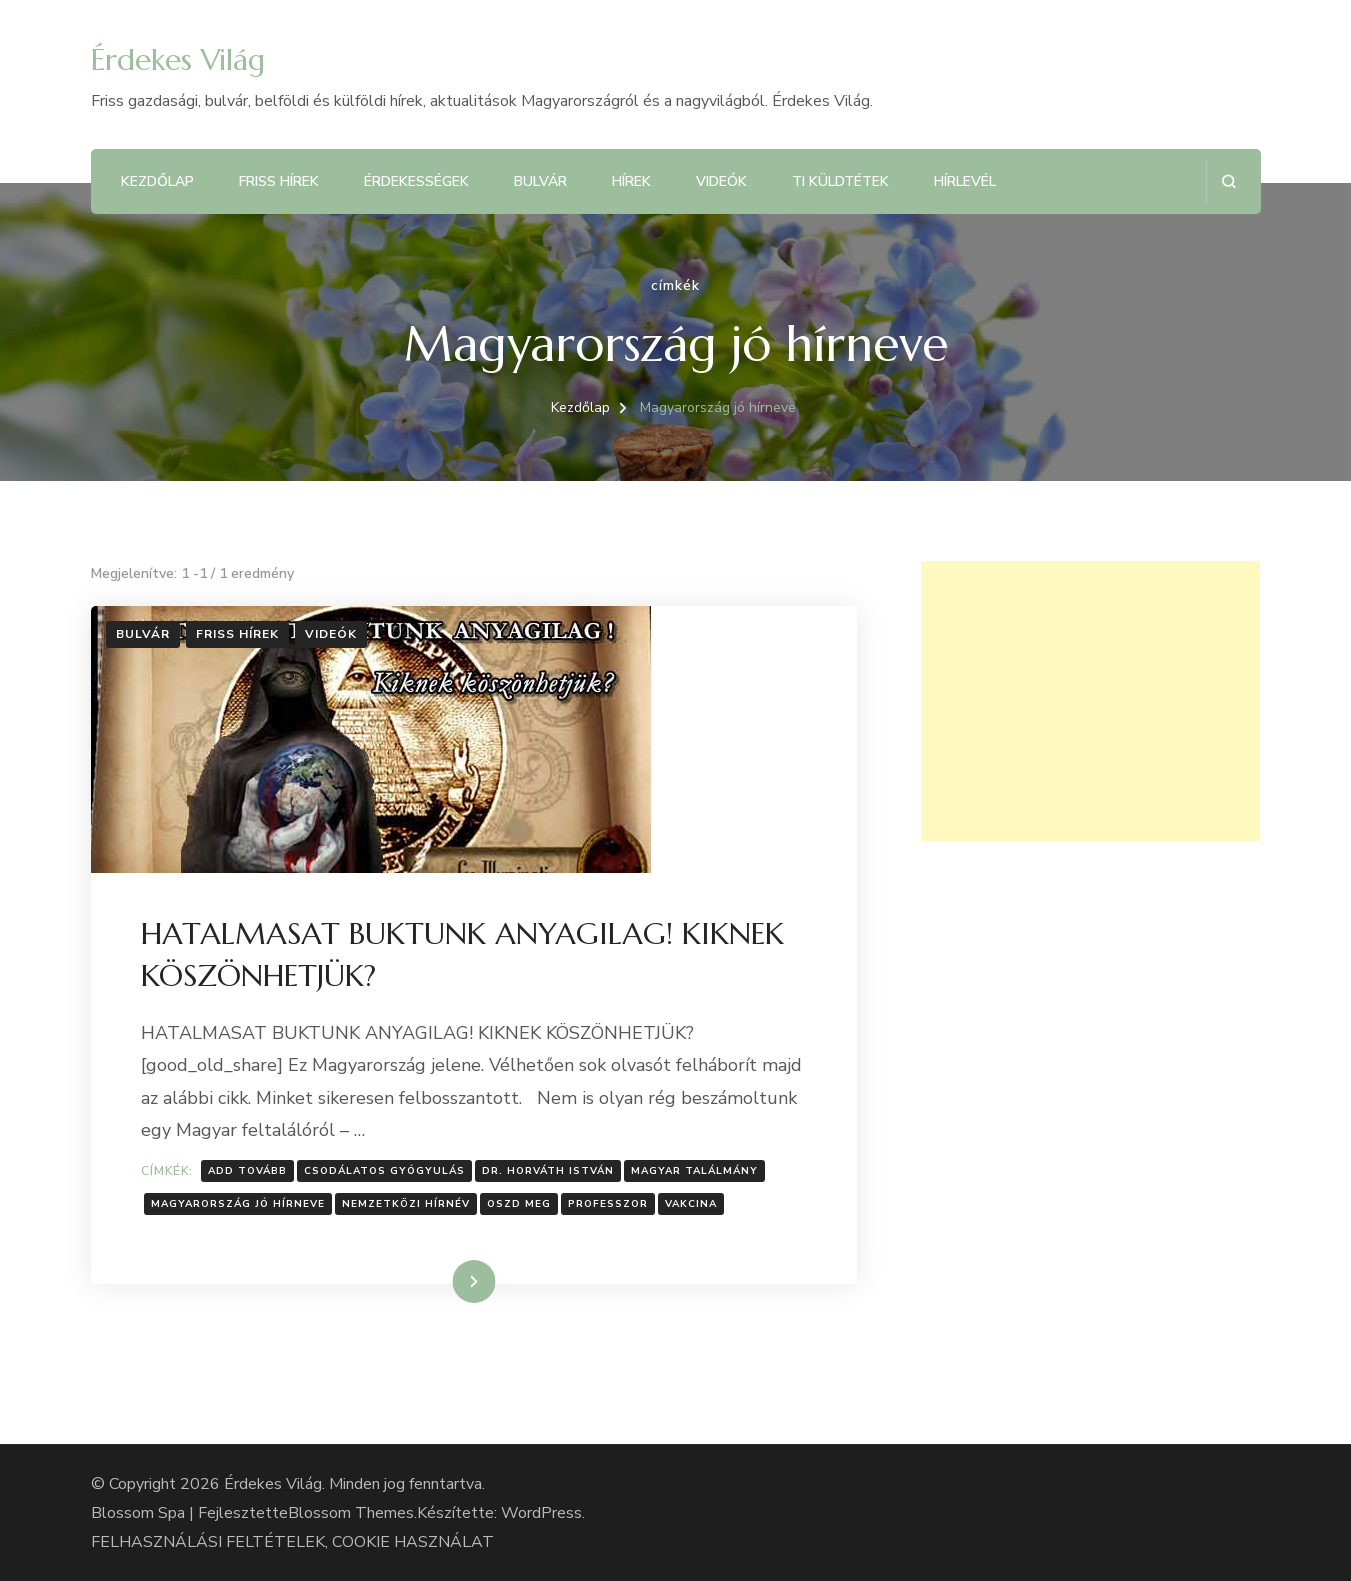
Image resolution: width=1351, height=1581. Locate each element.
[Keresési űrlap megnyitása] (1228, 181)
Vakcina (691, 1204)
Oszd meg (519, 1204)
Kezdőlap (157, 181)
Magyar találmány (694, 1171)
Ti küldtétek (840, 181)
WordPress (541, 1513)
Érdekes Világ (178, 59)
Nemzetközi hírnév (406, 1204)
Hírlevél (965, 181)
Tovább (448, 1281)
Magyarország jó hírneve (238, 1204)
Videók (721, 181)
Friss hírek (279, 181)
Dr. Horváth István (548, 1171)
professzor (608, 1204)
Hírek (631, 181)
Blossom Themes (351, 1513)
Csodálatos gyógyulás (384, 1171)
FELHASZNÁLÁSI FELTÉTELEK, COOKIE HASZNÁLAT (292, 1542)
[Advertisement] (1090, 701)
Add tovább (247, 1171)
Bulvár (540, 181)
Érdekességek (416, 181)
